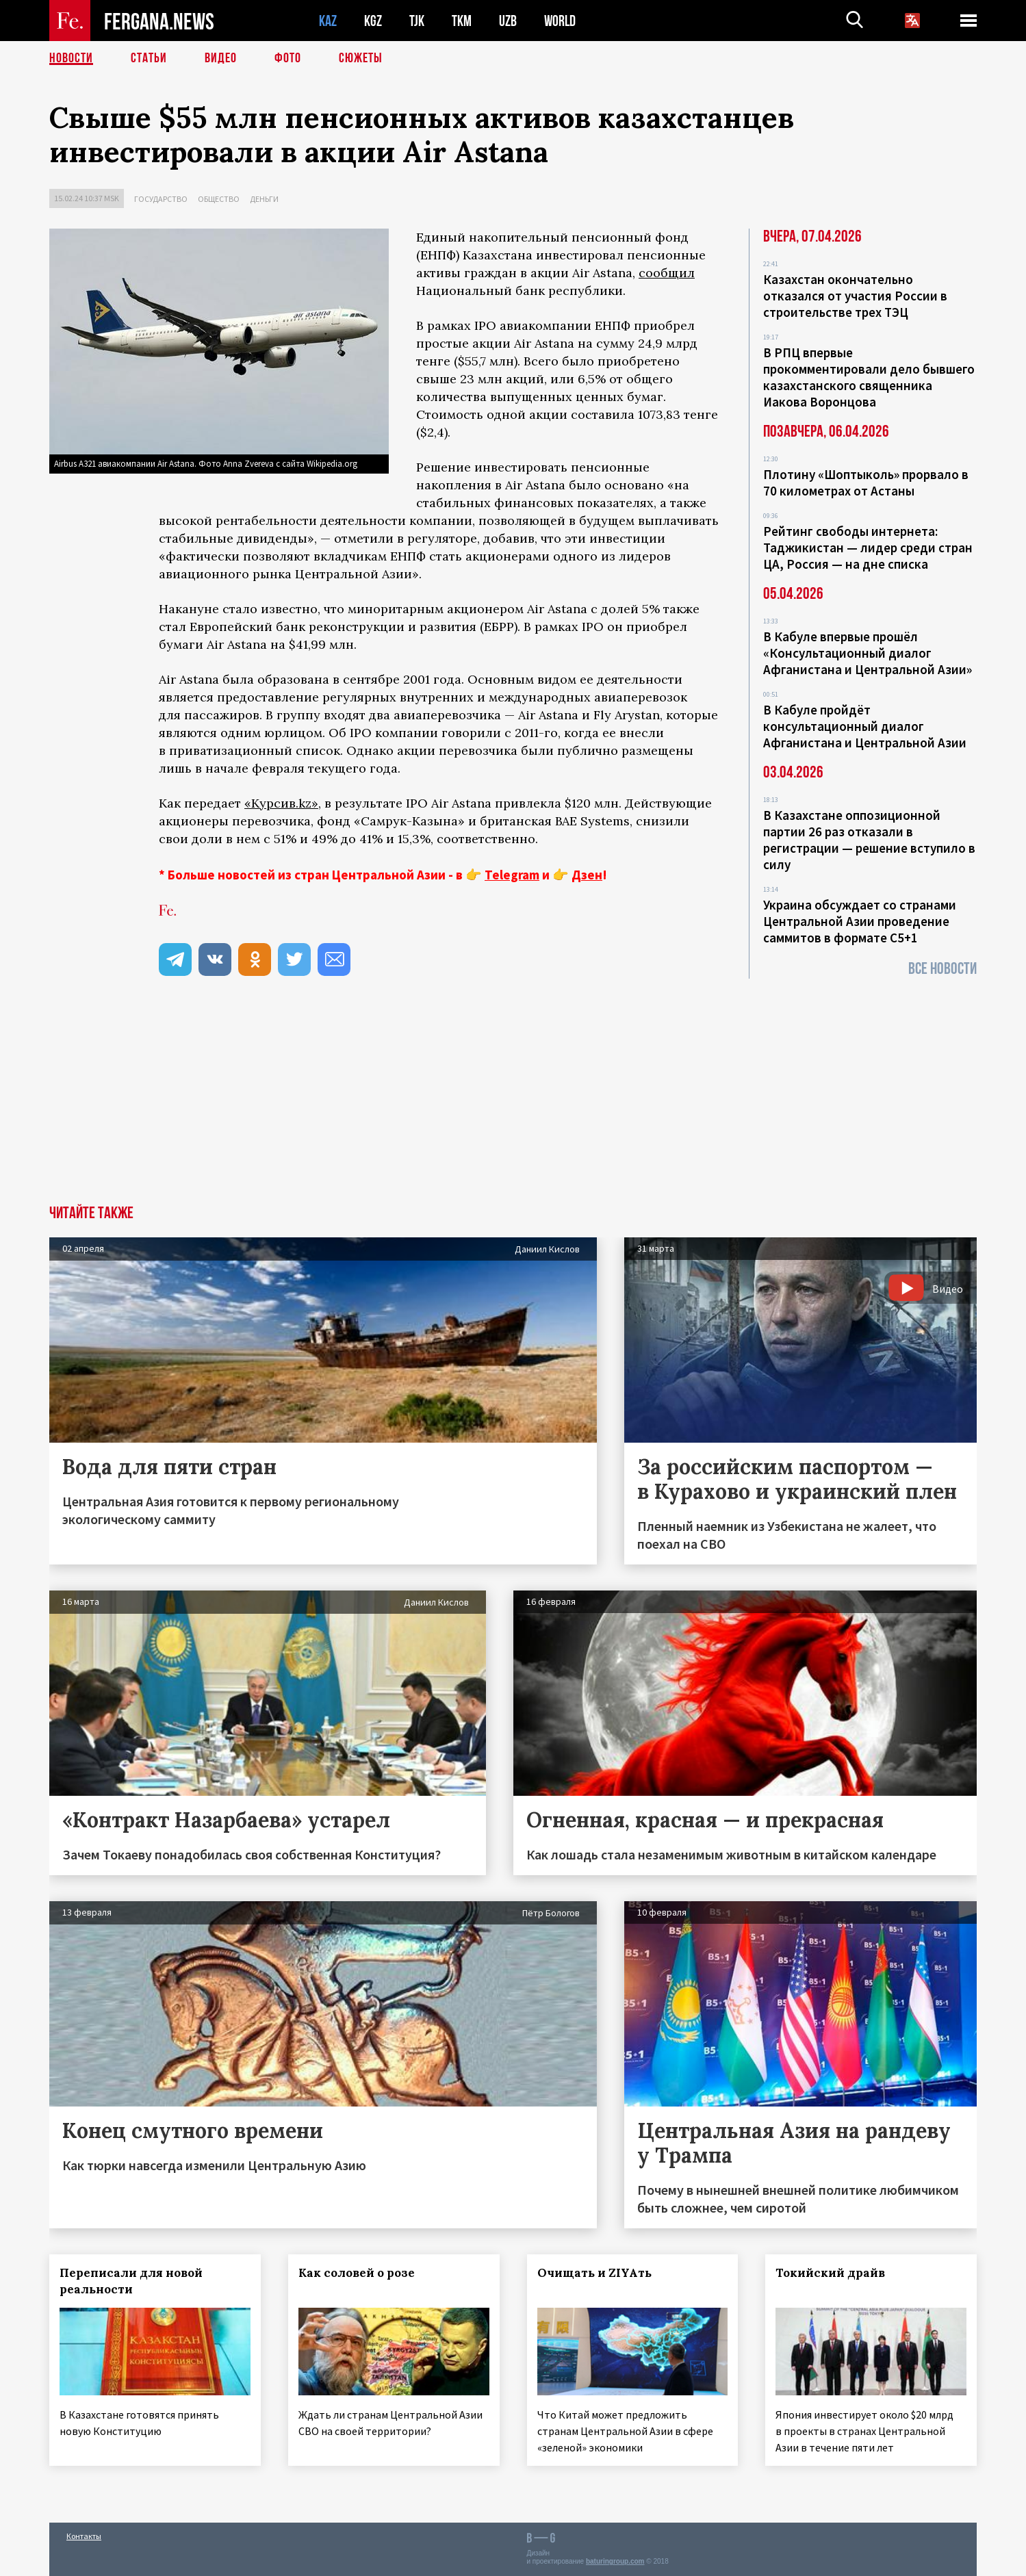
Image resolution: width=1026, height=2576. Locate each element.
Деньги (264, 199)
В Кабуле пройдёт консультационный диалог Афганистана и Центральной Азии (864, 726)
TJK (416, 20)
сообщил (667, 273)
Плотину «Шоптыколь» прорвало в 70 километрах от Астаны (866, 482)
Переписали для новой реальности (131, 2281)
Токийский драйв (830, 2272)
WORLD (560, 20)
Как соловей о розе (356, 2272)
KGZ (373, 20)
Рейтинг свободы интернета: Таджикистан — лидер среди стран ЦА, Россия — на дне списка (868, 547)
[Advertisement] (513, 1102)
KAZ (328, 20)
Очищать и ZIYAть (594, 2272)
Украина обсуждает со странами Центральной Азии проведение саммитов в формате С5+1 (859, 921)
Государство (161, 199)
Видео (221, 58)
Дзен (587, 874)
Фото (287, 58)
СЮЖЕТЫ (361, 58)
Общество (219, 199)
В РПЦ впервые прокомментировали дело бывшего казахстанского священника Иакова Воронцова (869, 377)
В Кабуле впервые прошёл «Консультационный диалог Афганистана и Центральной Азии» (867, 653)
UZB (508, 20)
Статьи (149, 58)
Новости (71, 58)
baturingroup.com (615, 2561)
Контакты (83, 2536)
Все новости (942, 969)
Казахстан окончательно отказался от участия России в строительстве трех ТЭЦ (855, 295)
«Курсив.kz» (281, 803)
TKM (462, 20)
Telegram (512, 874)
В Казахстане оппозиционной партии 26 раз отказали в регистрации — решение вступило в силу (869, 840)
